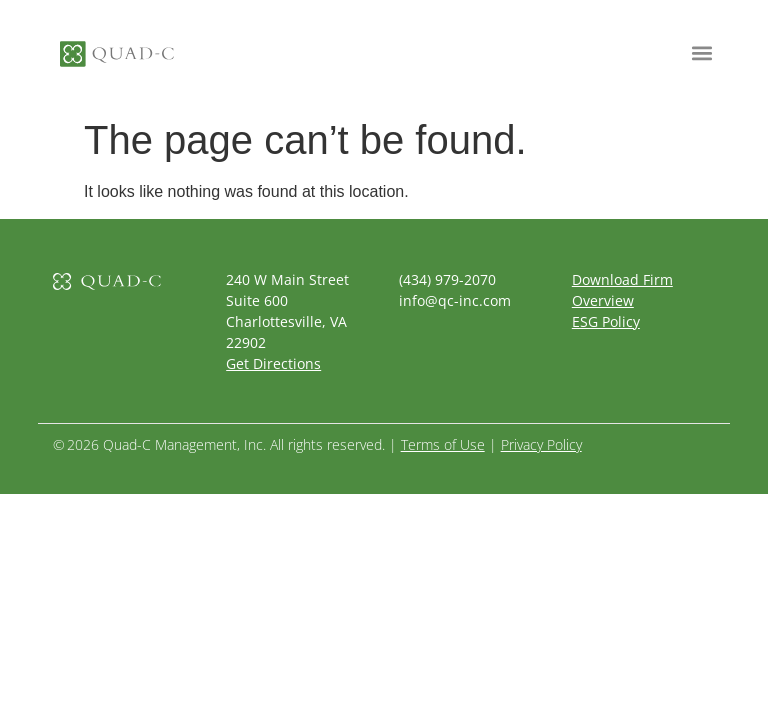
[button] (701, 52)
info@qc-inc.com (455, 300)
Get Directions (273, 363)
